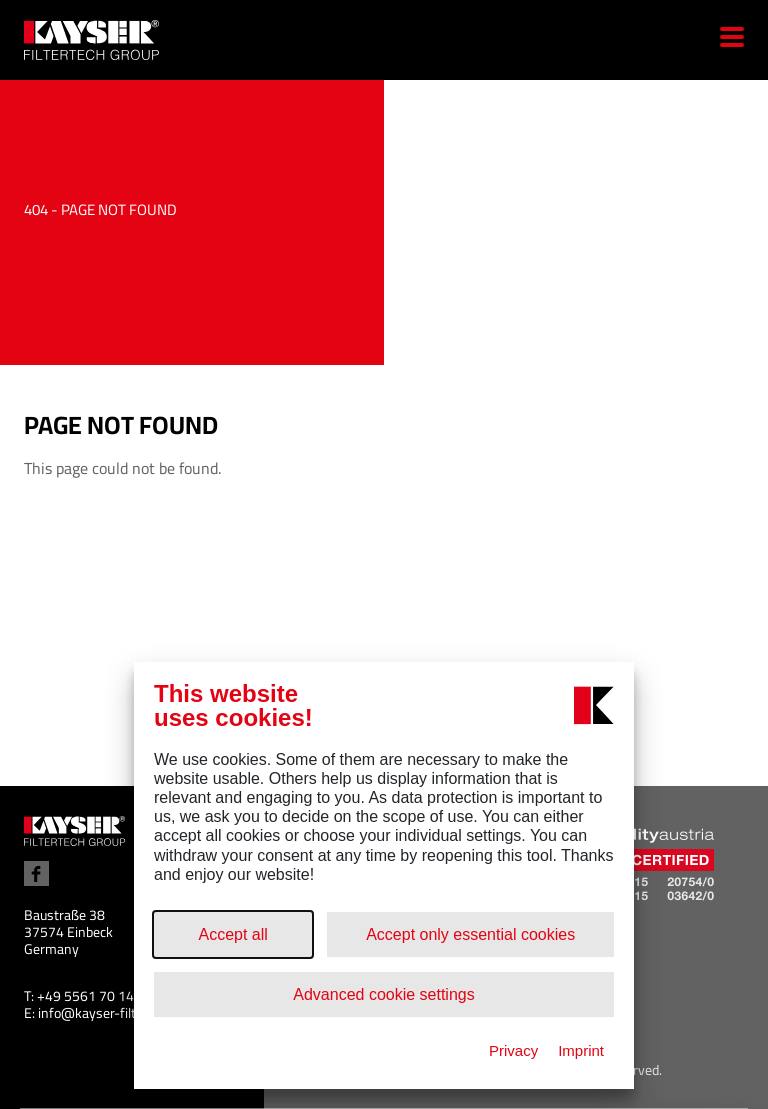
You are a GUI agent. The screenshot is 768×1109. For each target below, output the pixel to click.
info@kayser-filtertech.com (120, 1013)
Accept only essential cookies (470, 934)
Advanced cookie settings (383, 994)
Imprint (581, 1050)
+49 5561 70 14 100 (99, 996)
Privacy (513, 1050)
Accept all (232, 934)
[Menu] (724, 40)
